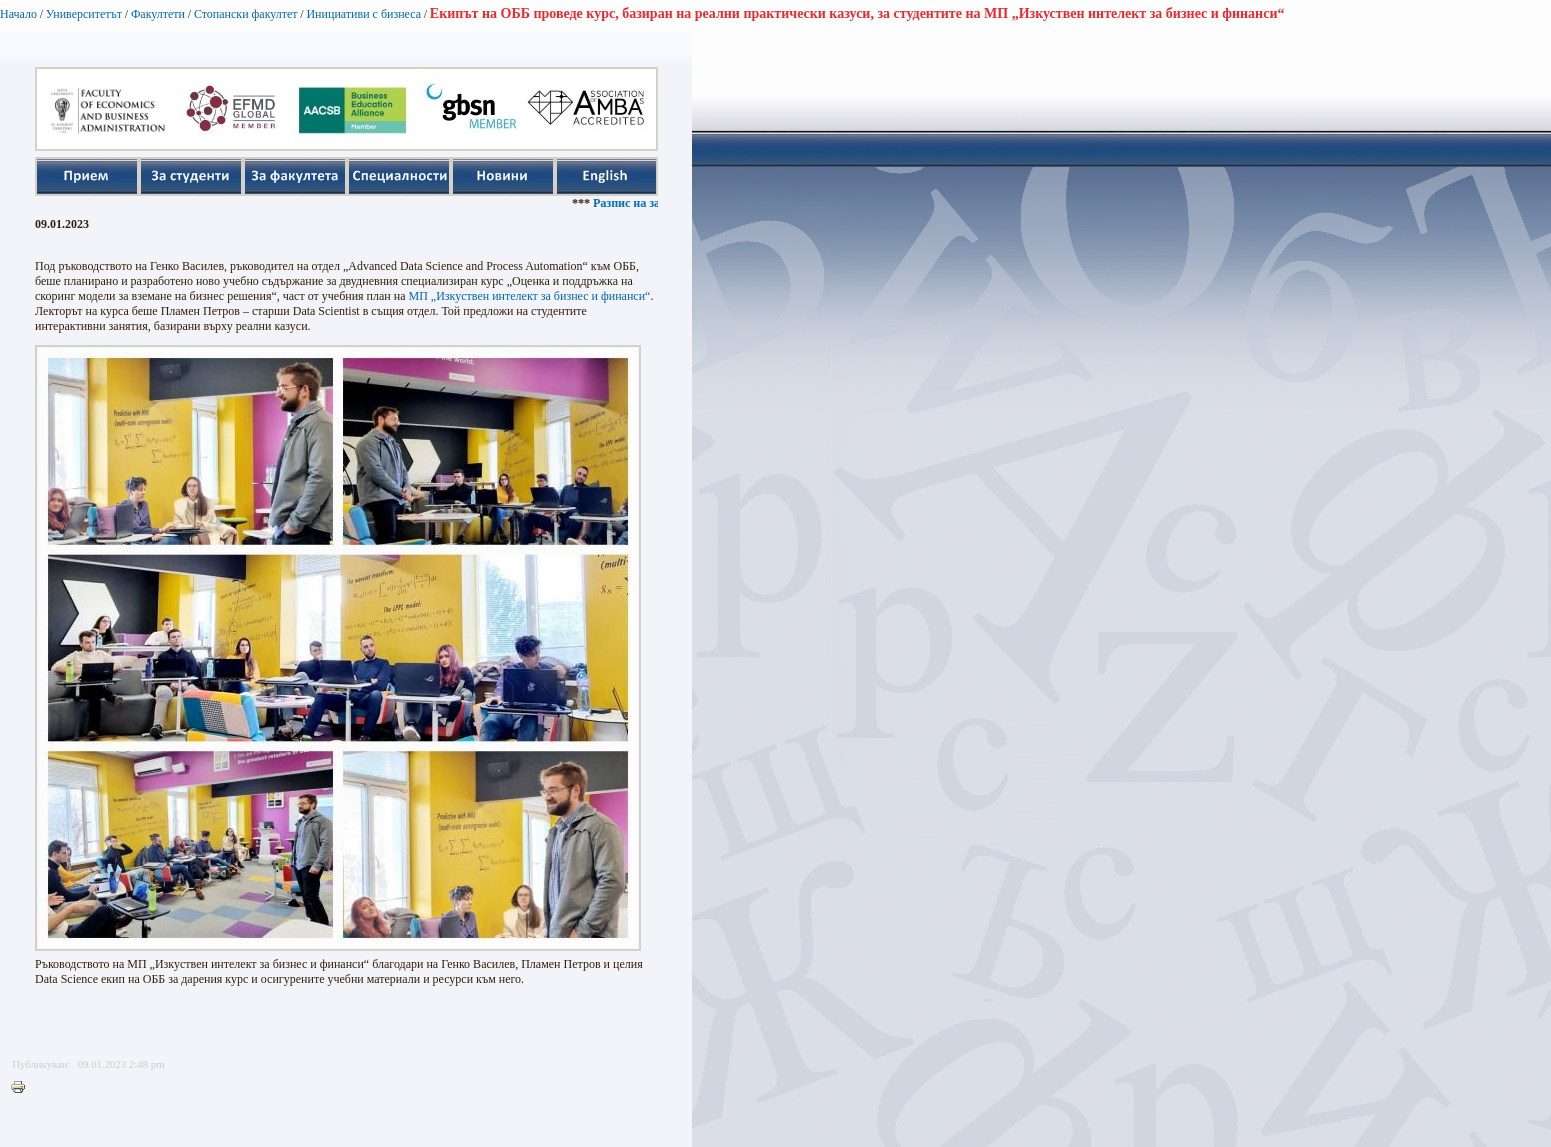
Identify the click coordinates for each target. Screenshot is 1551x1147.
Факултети (158, 14)
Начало (18, 14)
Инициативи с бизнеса (363, 14)
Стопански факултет (246, 14)
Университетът (84, 14)
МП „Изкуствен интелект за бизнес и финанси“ (530, 296)
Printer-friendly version (23, 1088)
